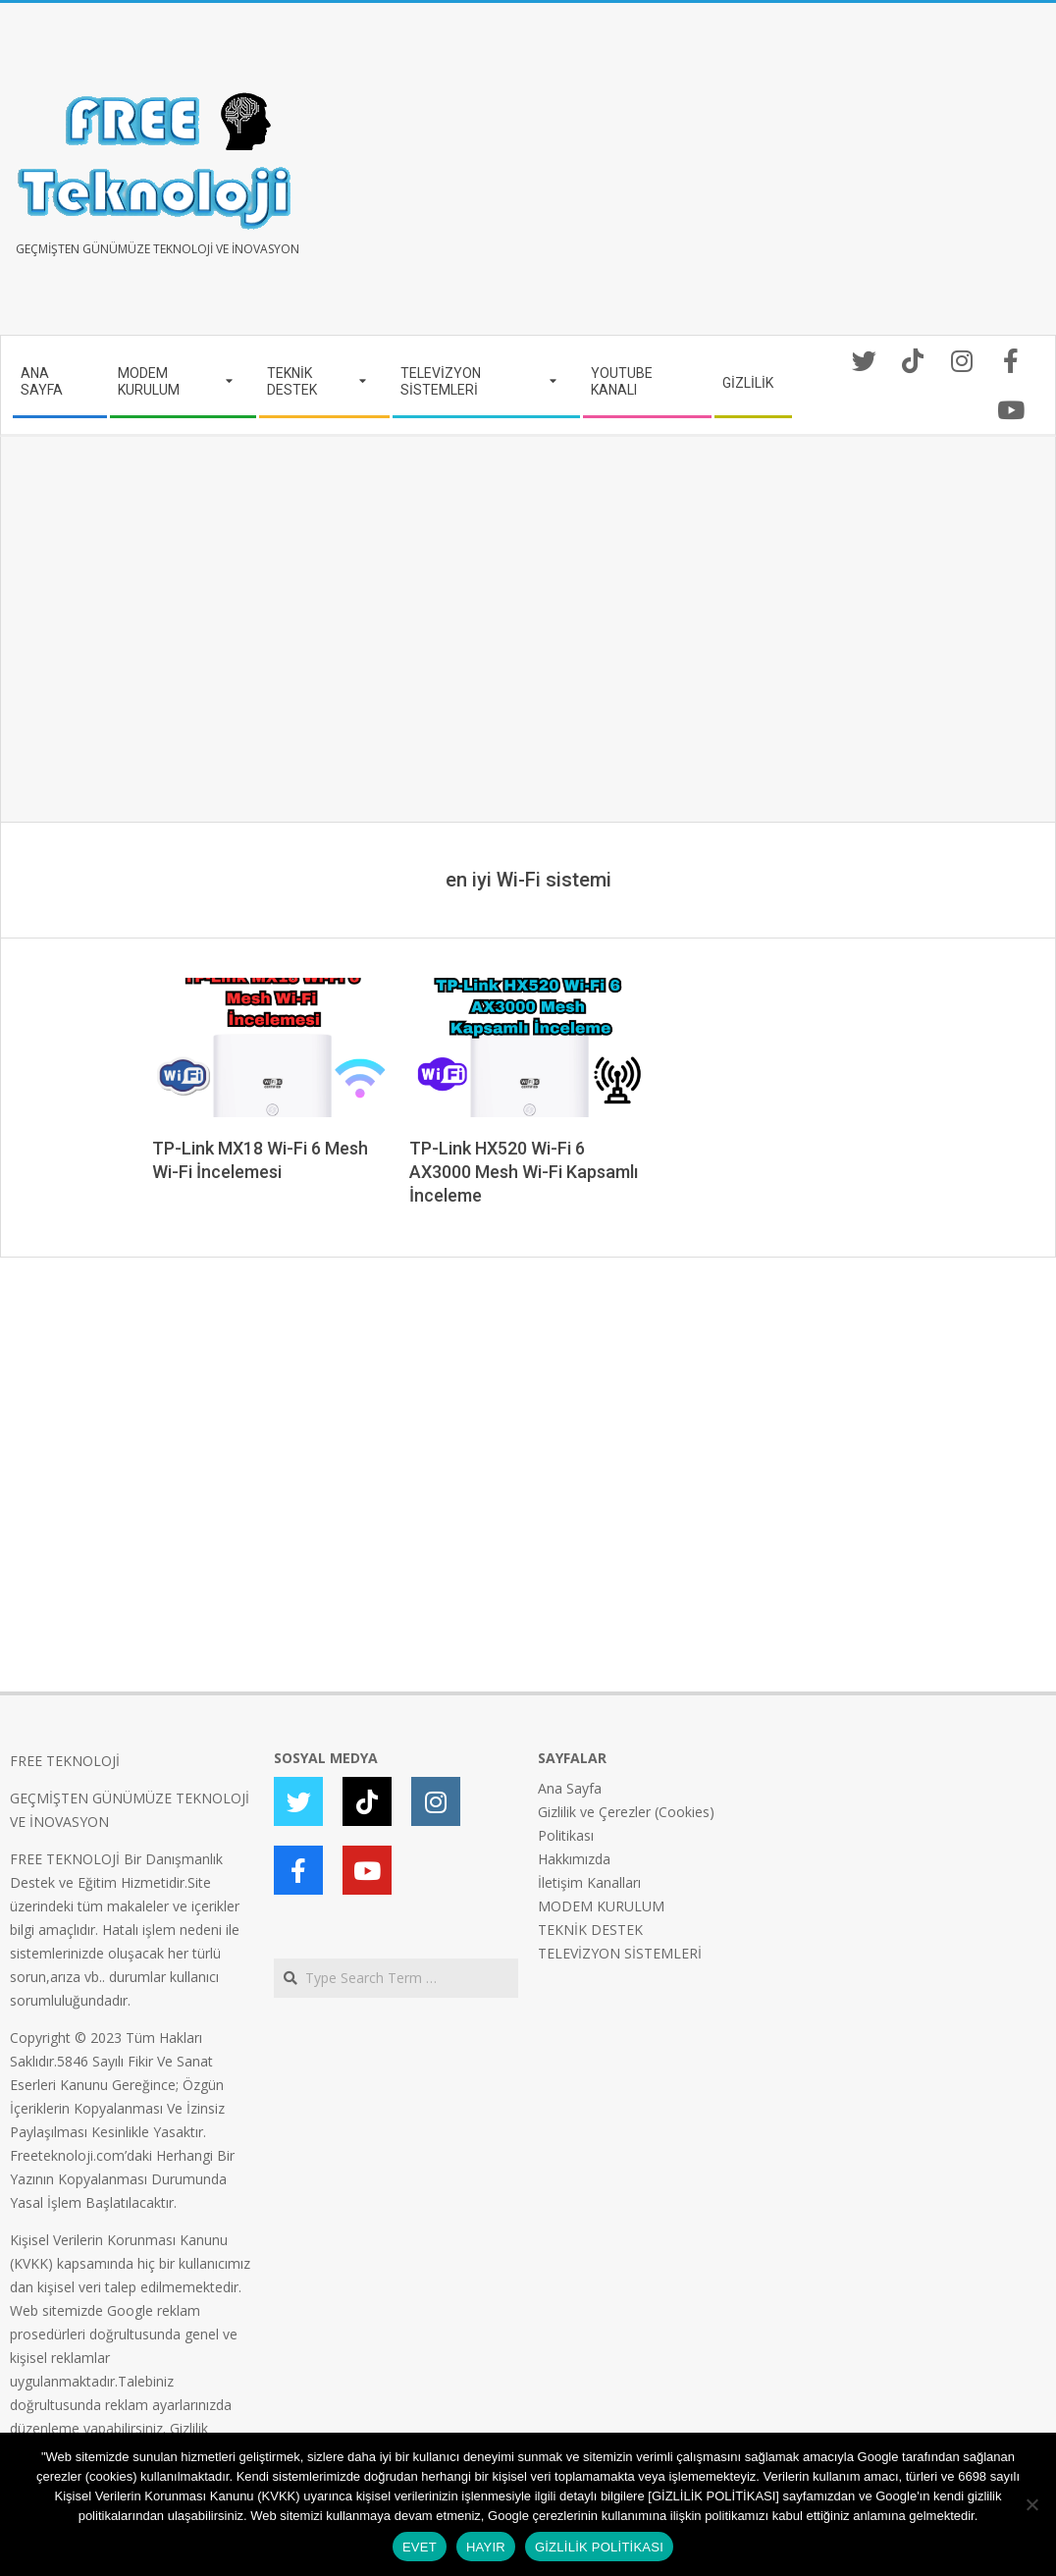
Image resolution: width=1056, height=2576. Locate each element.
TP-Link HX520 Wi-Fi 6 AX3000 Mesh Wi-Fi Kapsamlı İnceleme (523, 1172)
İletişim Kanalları (589, 1882)
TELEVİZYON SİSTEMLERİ (620, 1953)
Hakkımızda (574, 1859)
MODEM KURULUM (601, 1906)
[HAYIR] (1031, 2504)
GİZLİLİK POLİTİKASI (599, 2547)
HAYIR (485, 2547)
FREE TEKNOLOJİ (65, 1760)
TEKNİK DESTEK (590, 1929)
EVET (419, 2547)
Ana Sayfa (570, 1788)
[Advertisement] (787, 176)
